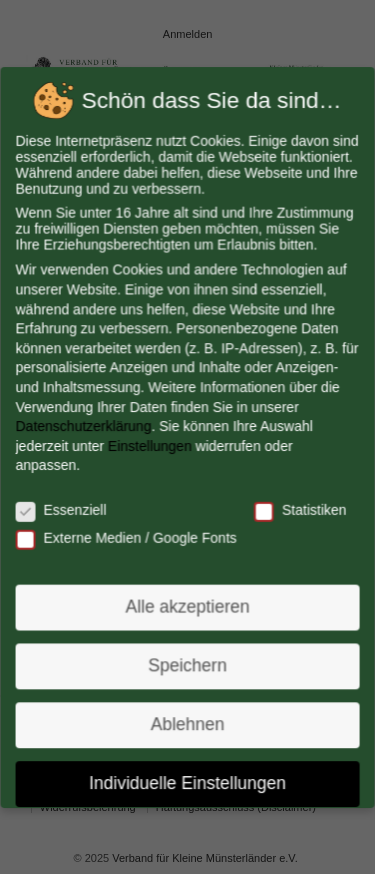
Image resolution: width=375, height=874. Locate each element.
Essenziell (62, 509)
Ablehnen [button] (187, 720)
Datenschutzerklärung (85, 426)
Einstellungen (150, 445)
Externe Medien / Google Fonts (127, 536)
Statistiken (298, 509)
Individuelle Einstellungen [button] (187, 778)
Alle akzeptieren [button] (187, 604)
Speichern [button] (187, 662)
